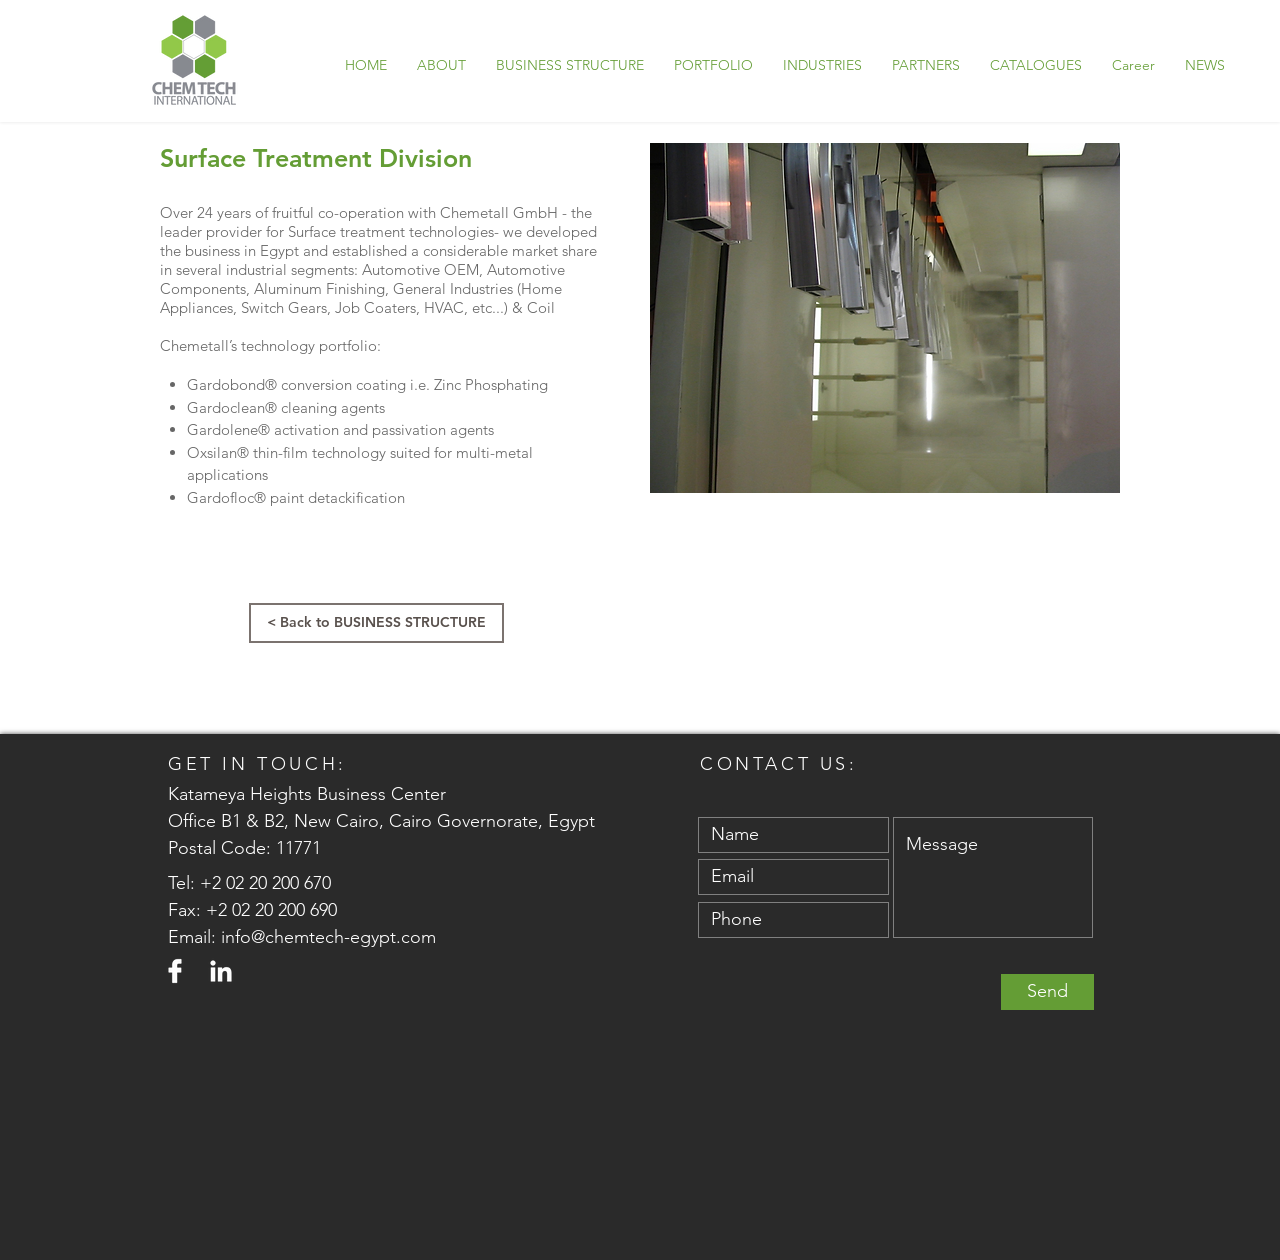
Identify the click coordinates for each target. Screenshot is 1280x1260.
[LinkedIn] (221, 971)
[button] (713, 65)
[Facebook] (175, 971)
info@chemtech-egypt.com (328, 937)
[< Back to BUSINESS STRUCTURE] (376, 623)
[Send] (1047, 992)
